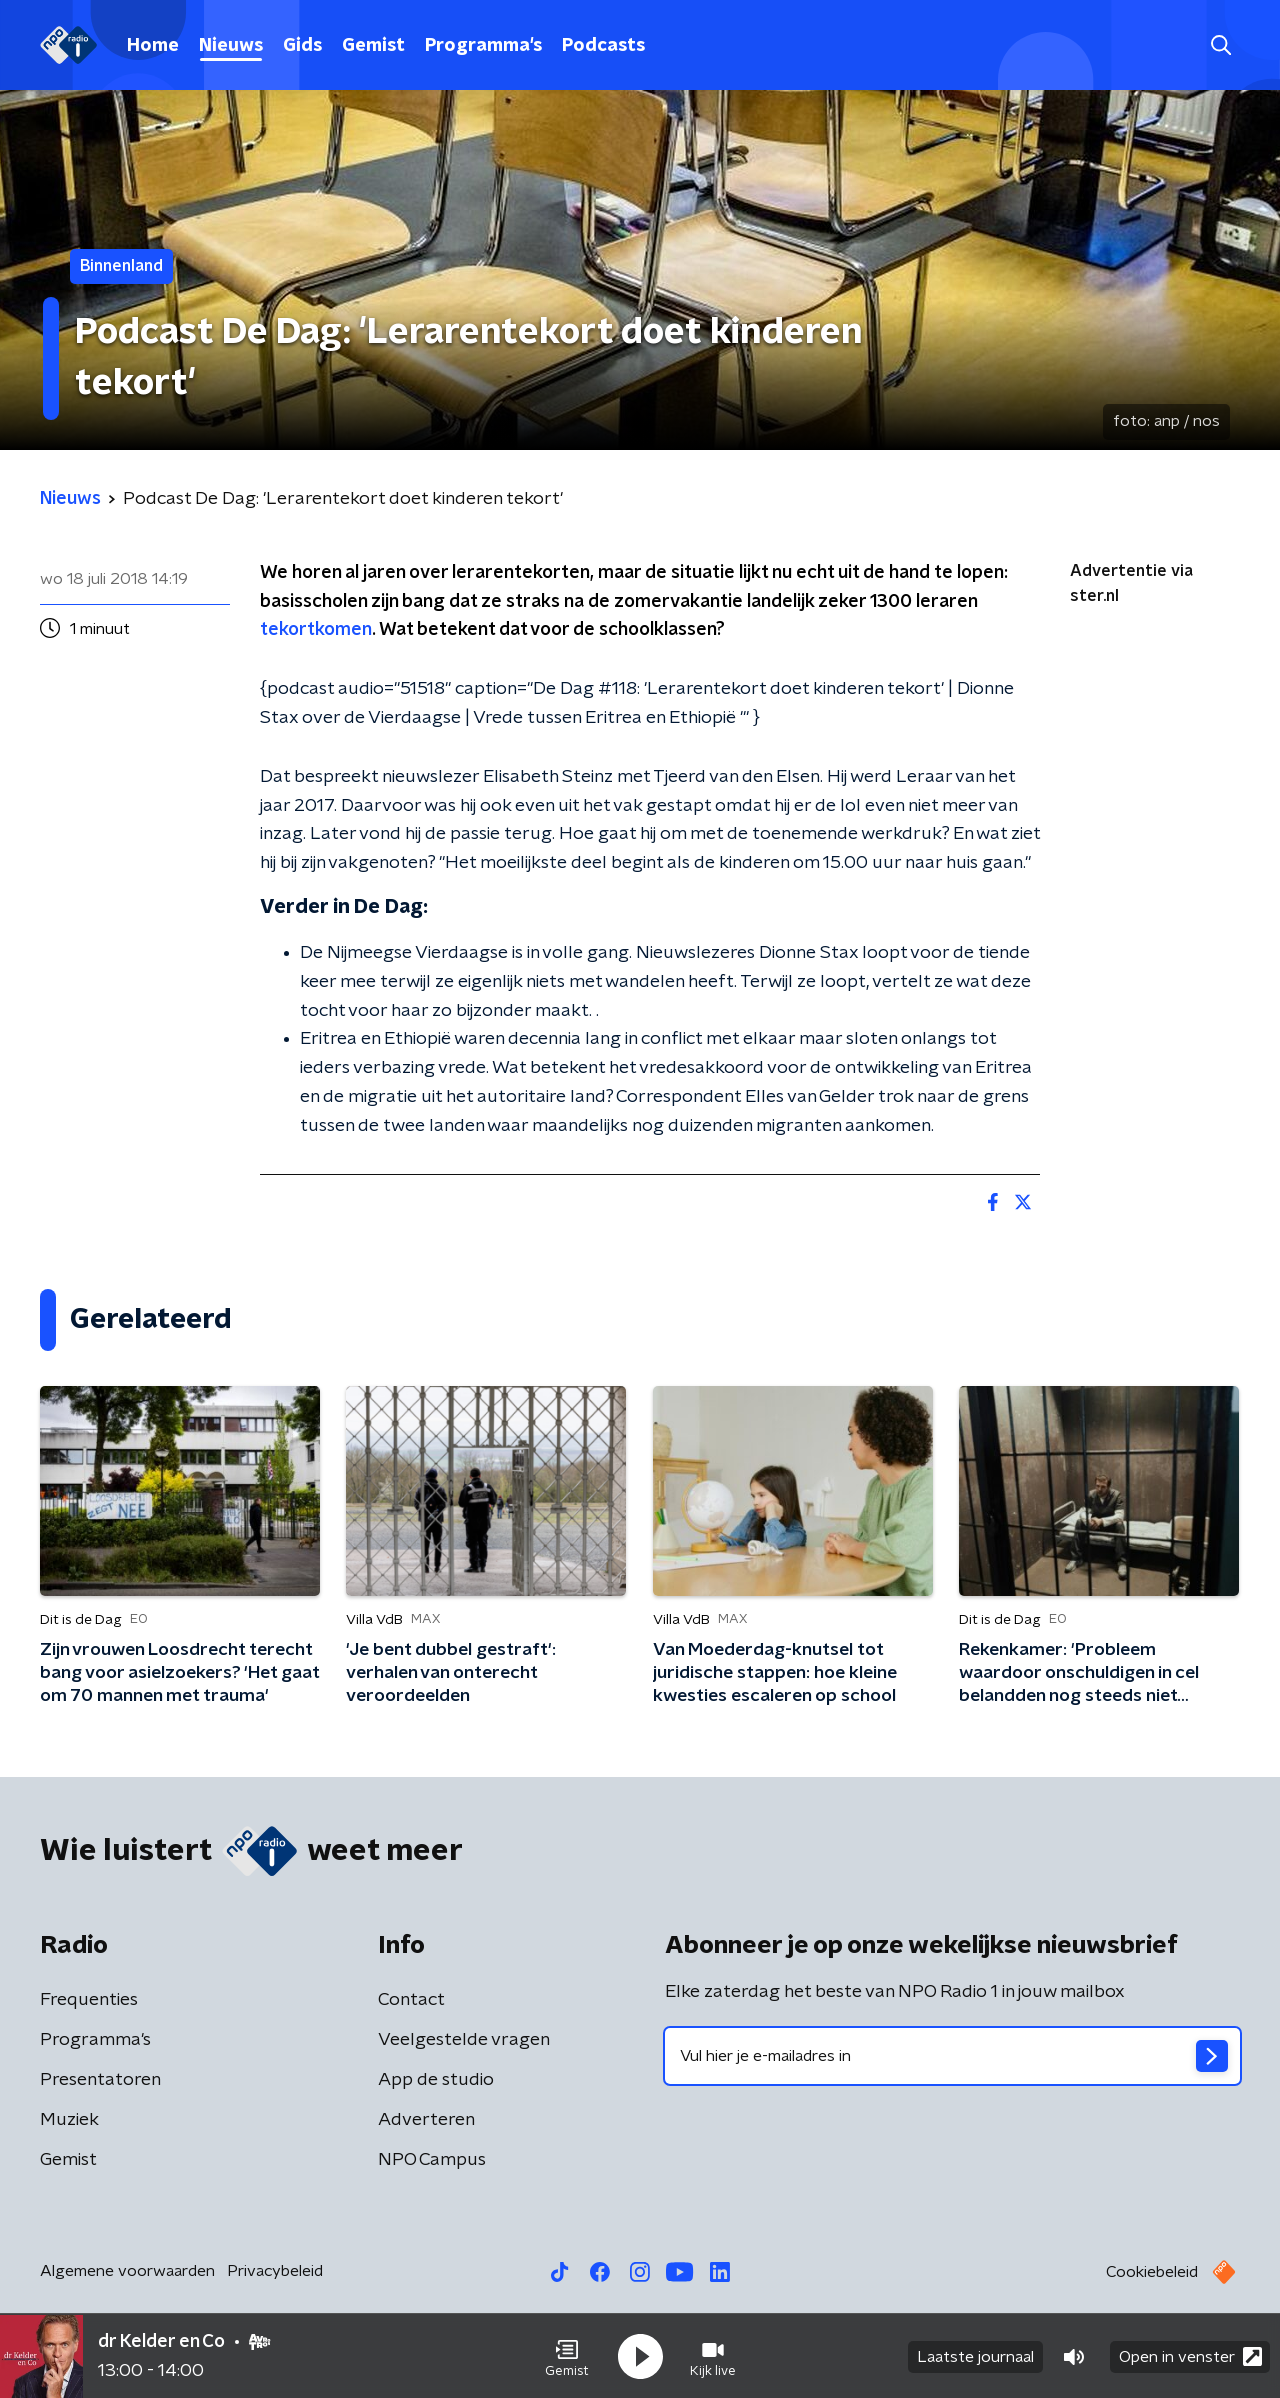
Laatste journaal (975, 2356)
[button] (567, 2356)
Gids (302, 46)
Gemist (373, 46)
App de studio (436, 2080)
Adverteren (426, 2120)
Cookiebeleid (1152, 2272)
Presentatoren (100, 2080)
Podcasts (603, 46)
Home (153, 46)
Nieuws (231, 46)
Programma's (483, 46)
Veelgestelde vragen (464, 2040)
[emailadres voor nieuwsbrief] (952, 2056)
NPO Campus (432, 2160)
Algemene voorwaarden (127, 2271)
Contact (411, 2000)
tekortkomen (316, 630)
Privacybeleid (275, 2271)
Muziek (69, 2120)
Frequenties (89, 2000)
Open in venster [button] (1190, 2355)
